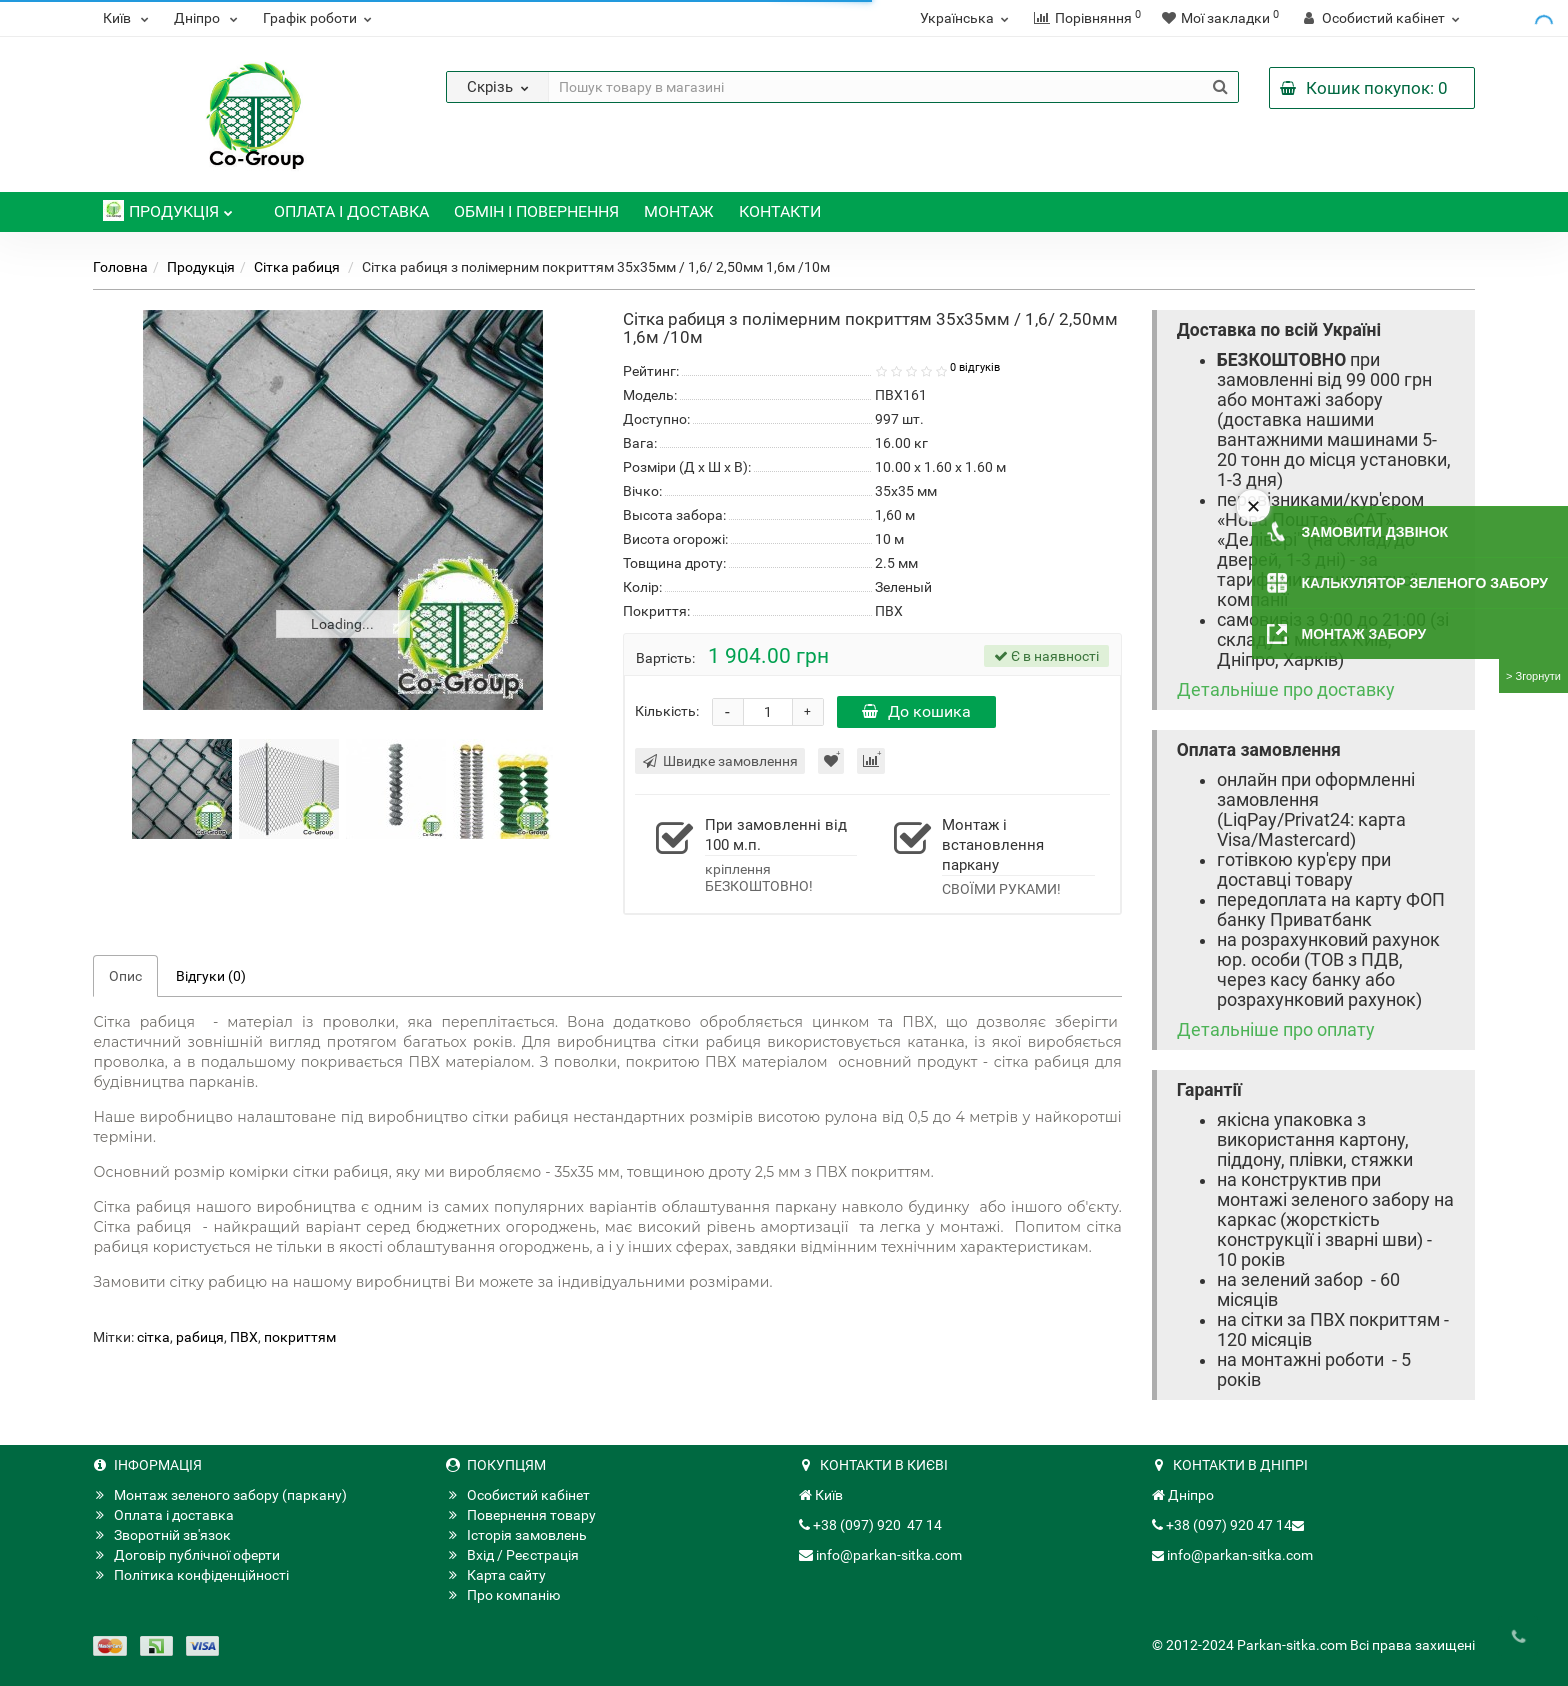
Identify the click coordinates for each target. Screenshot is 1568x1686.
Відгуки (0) (211, 976)
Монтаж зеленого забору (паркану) (220, 1495)
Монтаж (679, 211)
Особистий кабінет (518, 1495)
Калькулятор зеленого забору (1425, 583)
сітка (153, 1337)
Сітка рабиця (298, 267)
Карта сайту (496, 1575)
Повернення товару (521, 1515)
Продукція (168, 206)
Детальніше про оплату (1276, 1030)
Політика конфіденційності (191, 1575)
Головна (120, 267)
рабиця (200, 1337)
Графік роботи (320, 18)
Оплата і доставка (351, 211)
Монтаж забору (1364, 634)
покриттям (300, 1337)
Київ (128, 18)
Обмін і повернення (536, 211)
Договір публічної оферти (186, 1555)
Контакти (780, 211)
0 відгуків (975, 367)
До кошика (916, 711)
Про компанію (503, 1595)
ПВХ (244, 1337)
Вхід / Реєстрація (512, 1555)
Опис (125, 976)
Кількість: (667, 711)
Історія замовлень (516, 1535)
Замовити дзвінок (1375, 532)
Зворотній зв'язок (162, 1535)
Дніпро (208, 18)
